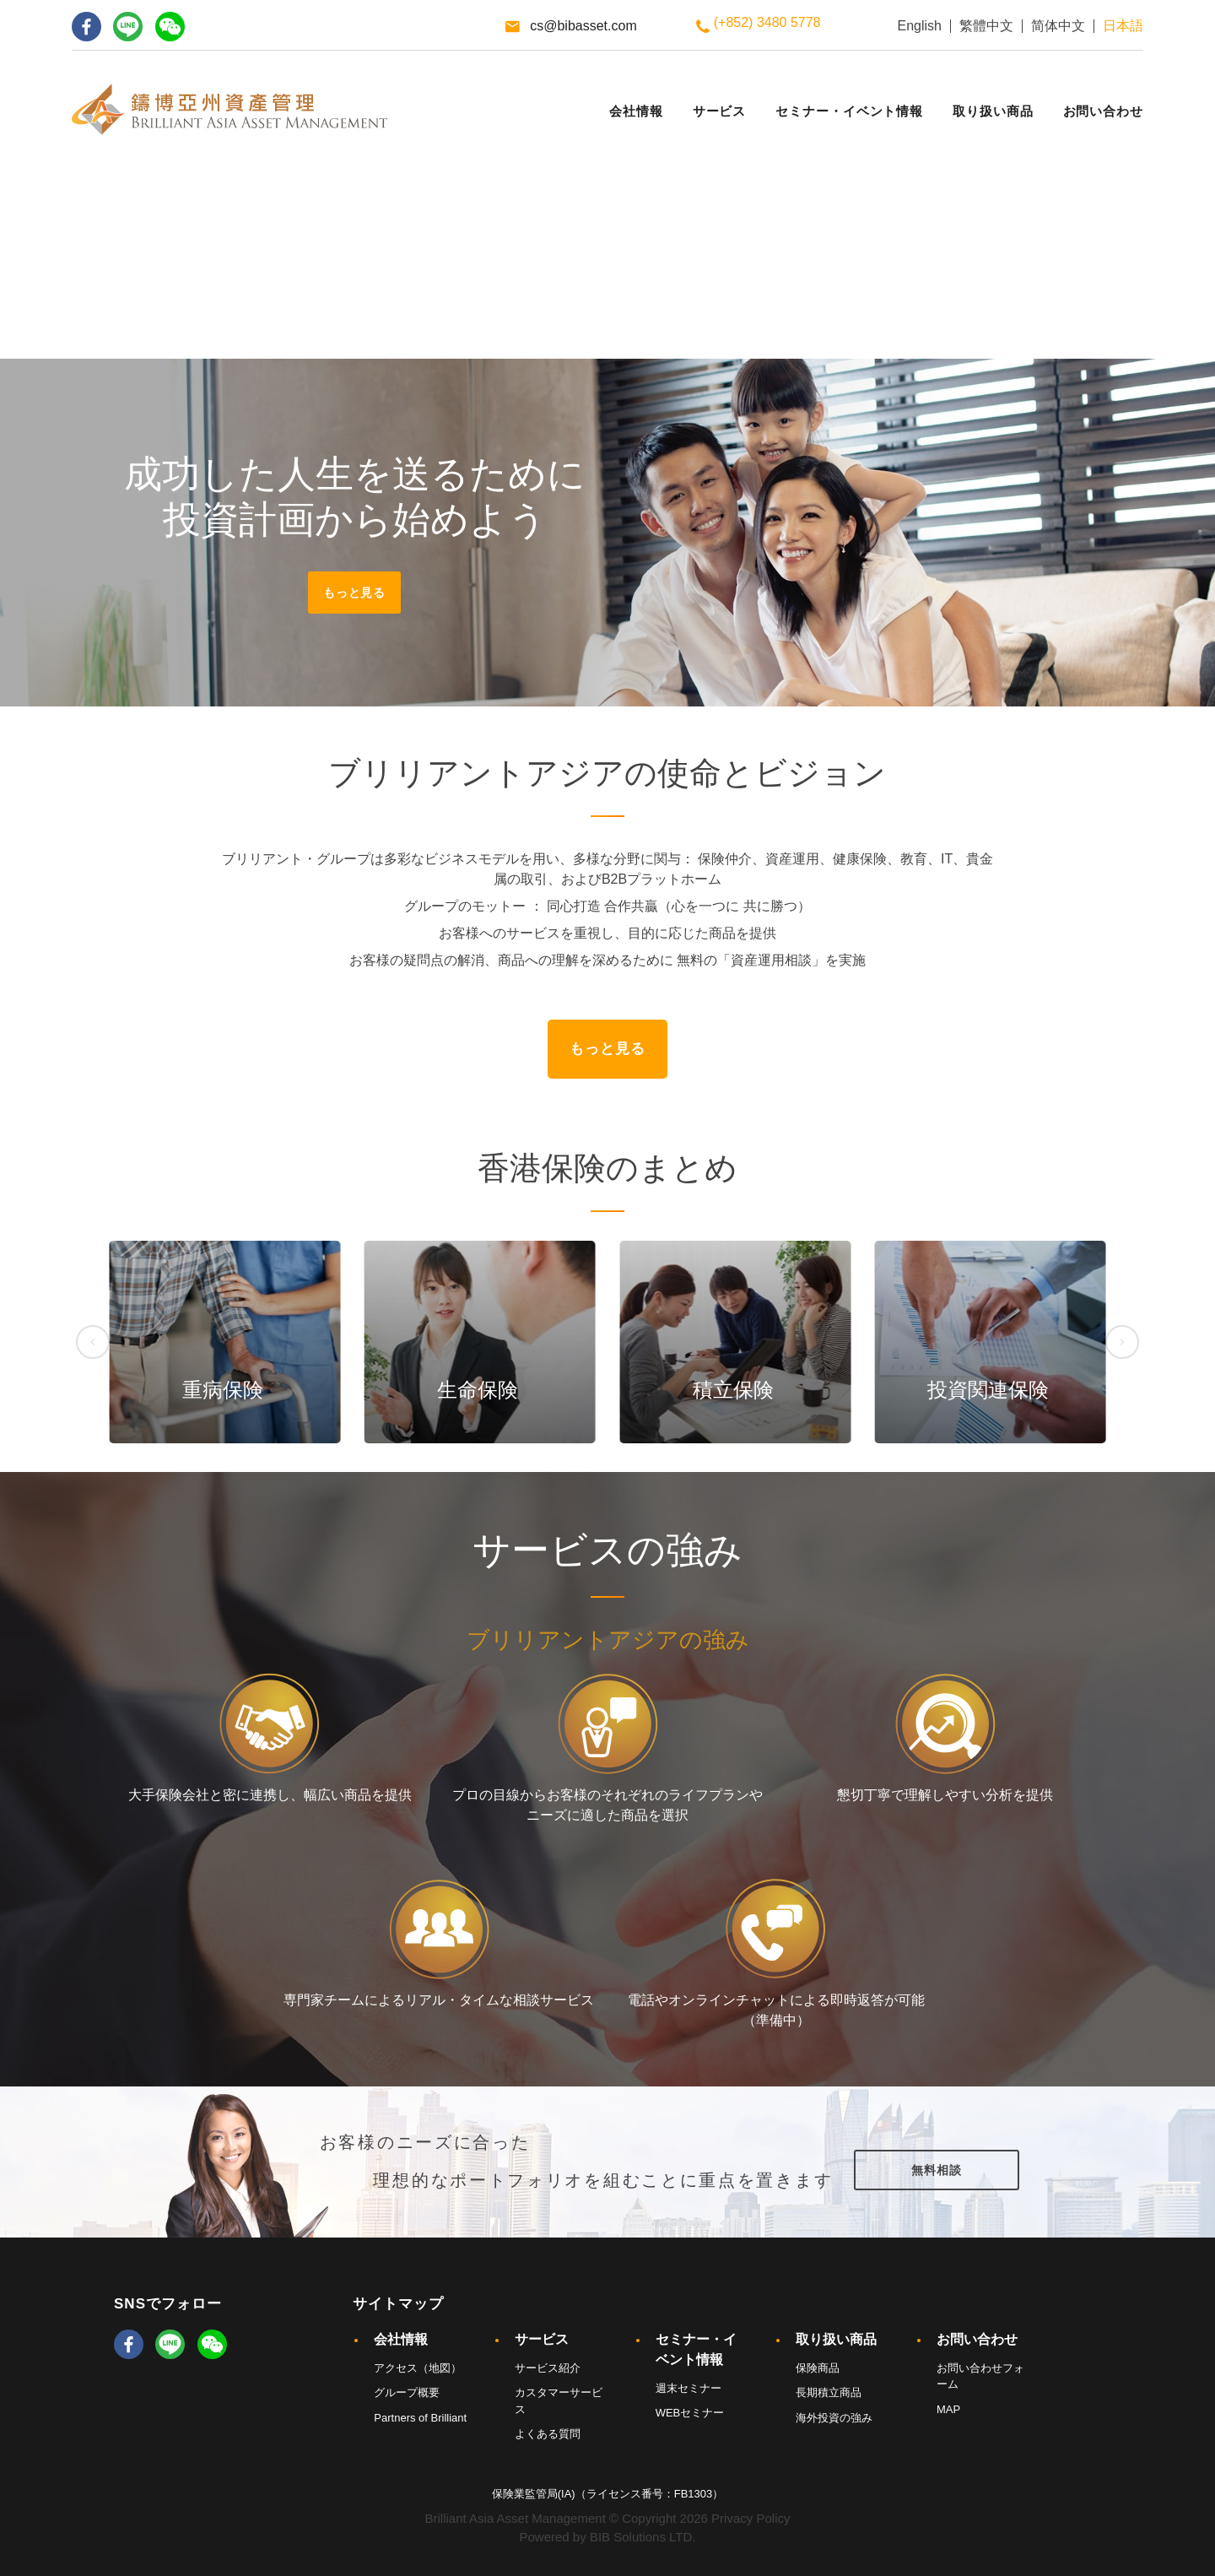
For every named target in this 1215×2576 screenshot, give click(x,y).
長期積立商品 (828, 2392)
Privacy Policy (750, 2518)
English (920, 26)
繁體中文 (986, 26)
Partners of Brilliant (420, 2417)
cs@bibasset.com (583, 26)
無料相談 (936, 2170)
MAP (948, 2409)
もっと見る (354, 592)
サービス (542, 2339)
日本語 (1123, 26)
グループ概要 (407, 2392)
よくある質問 (547, 2433)
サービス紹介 (547, 2368)
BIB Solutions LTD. (643, 2537)
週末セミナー (688, 2388)
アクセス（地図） (418, 2368)
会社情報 (401, 2339)
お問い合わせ (977, 2339)
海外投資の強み (834, 2417)
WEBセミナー (690, 2412)
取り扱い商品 (836, 2339)
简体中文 (1058, 26)
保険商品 (818, 2368)
